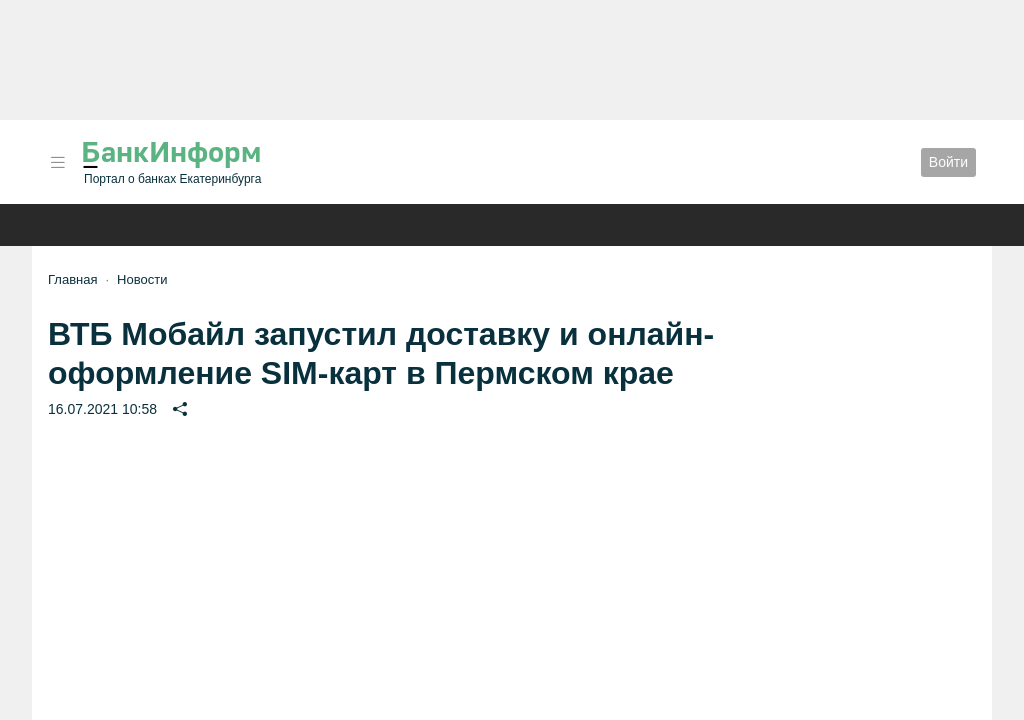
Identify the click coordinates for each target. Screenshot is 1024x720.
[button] (58, 162)
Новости (142, 279)
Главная (72, 279)
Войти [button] (948, 162)
